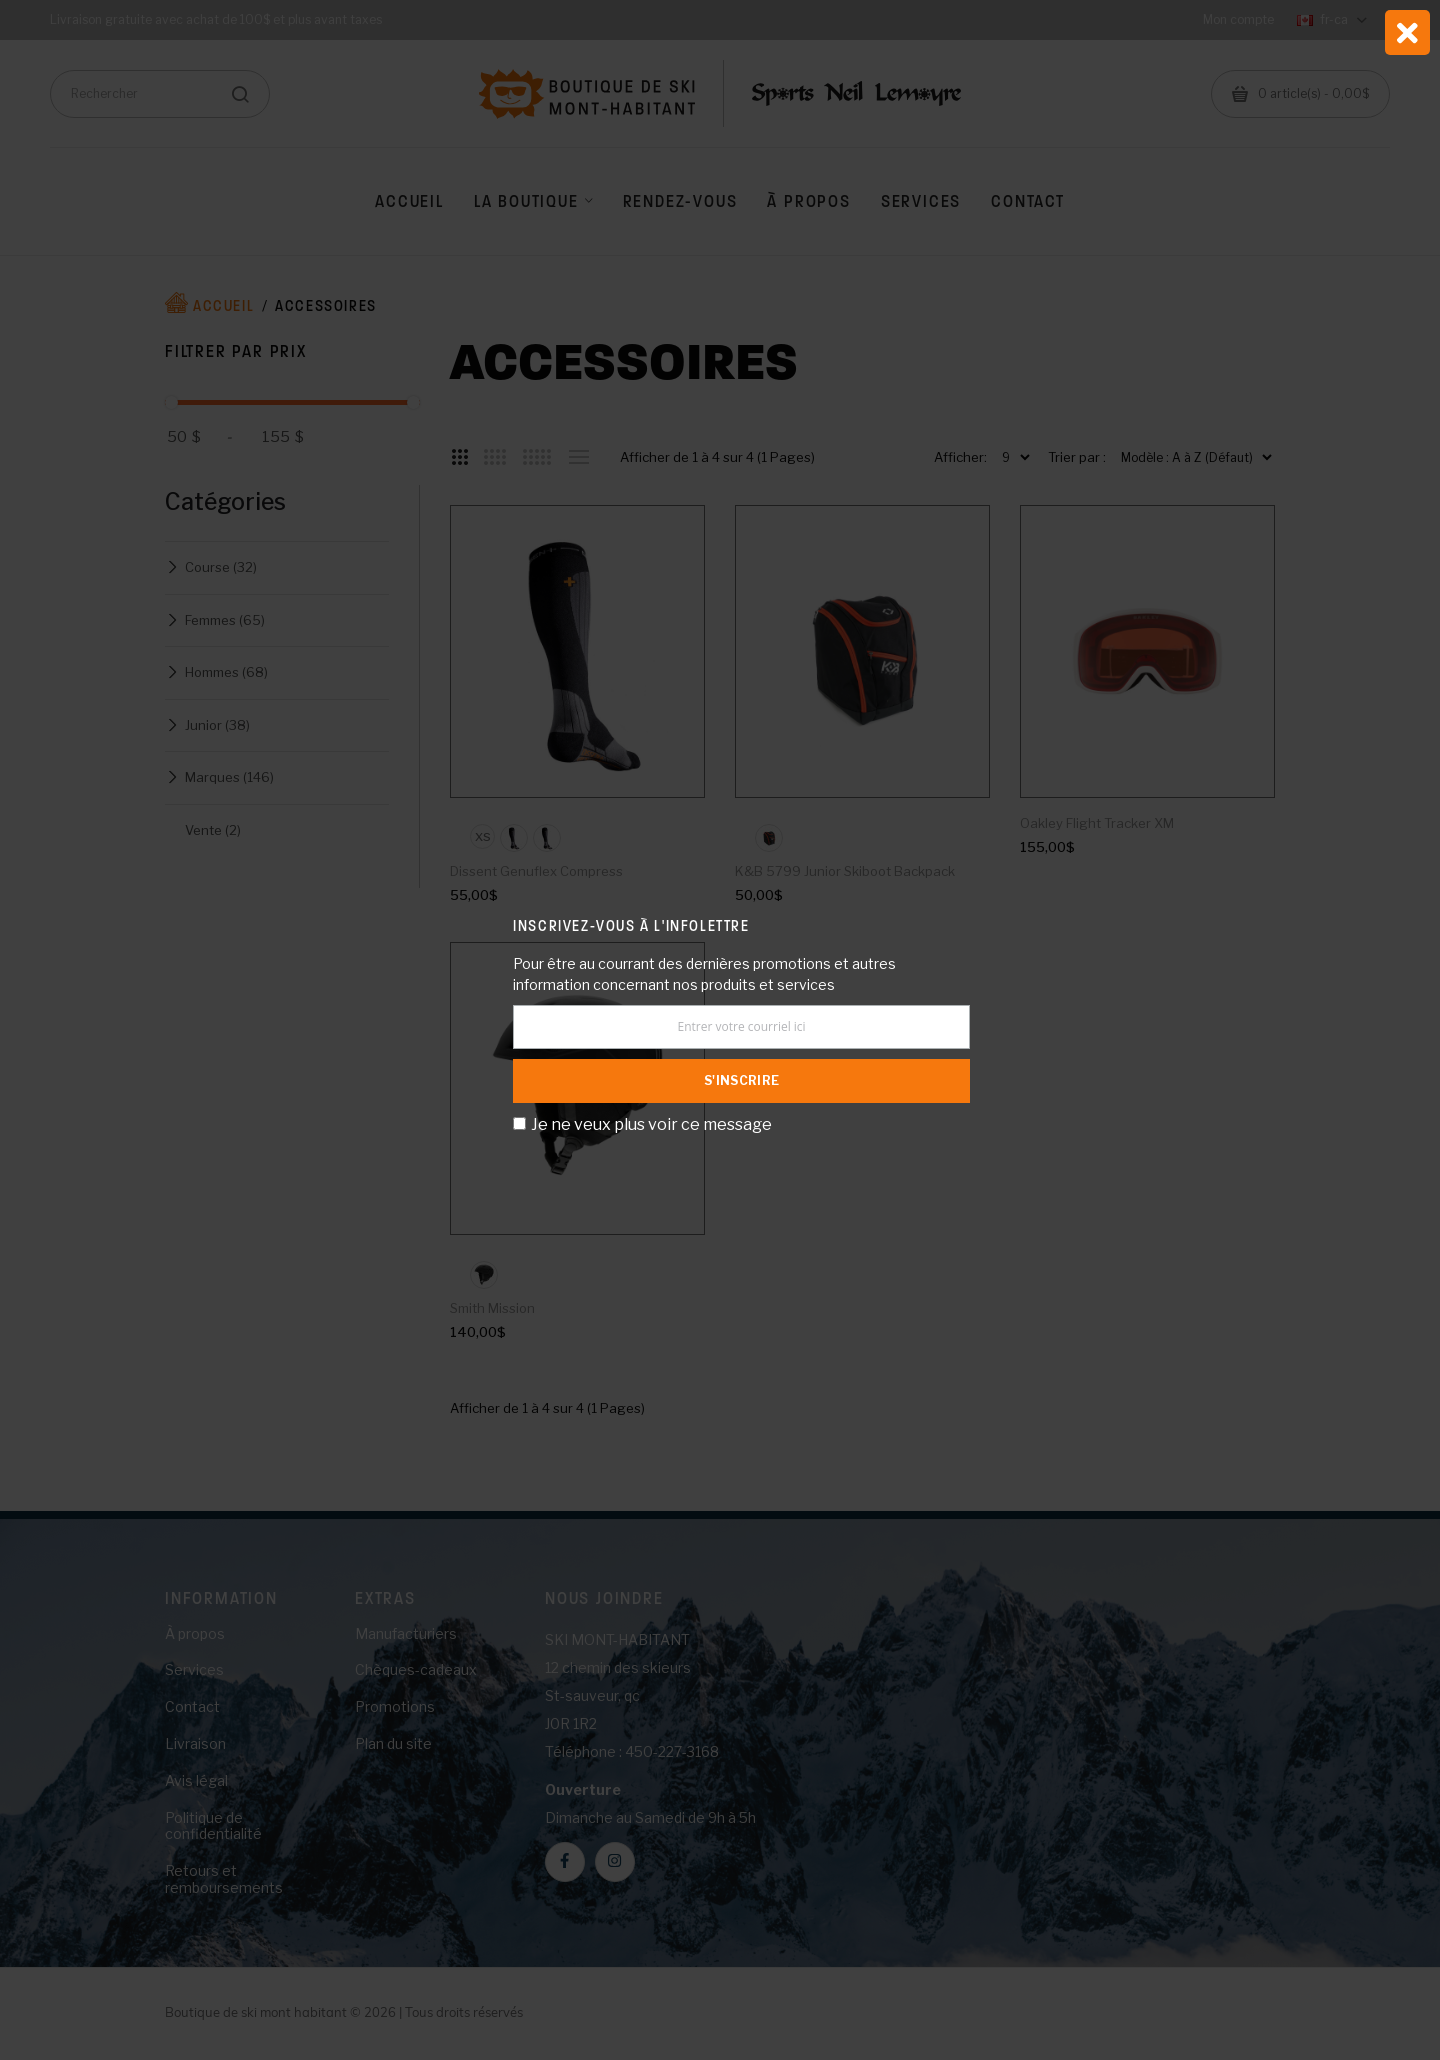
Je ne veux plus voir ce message (651, 1124)
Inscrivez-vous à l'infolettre (631, 925)
